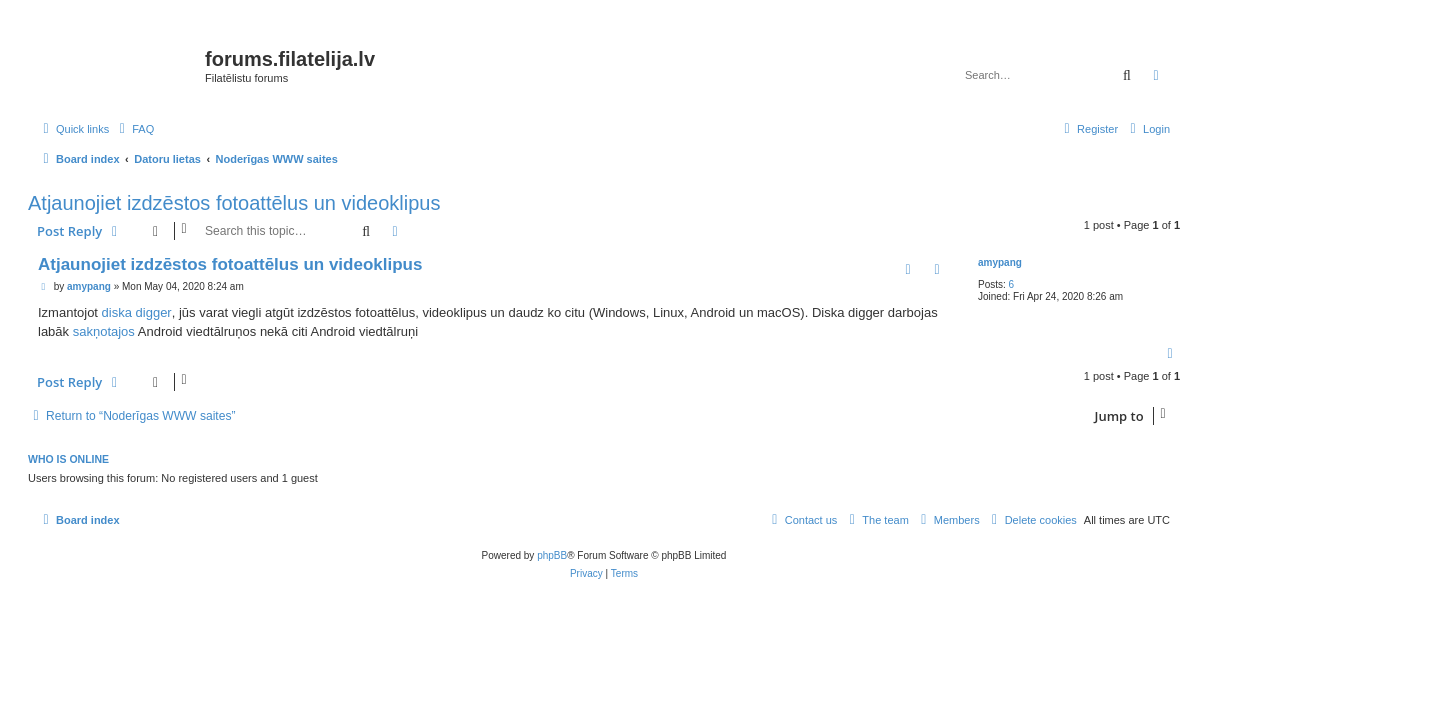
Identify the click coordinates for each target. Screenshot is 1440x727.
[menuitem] (134, 129)
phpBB (552, 555)
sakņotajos (104, 331)
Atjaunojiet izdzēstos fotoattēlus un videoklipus (234, 203)
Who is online (68, 459)
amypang (1000, 262)
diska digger (137, 312)
